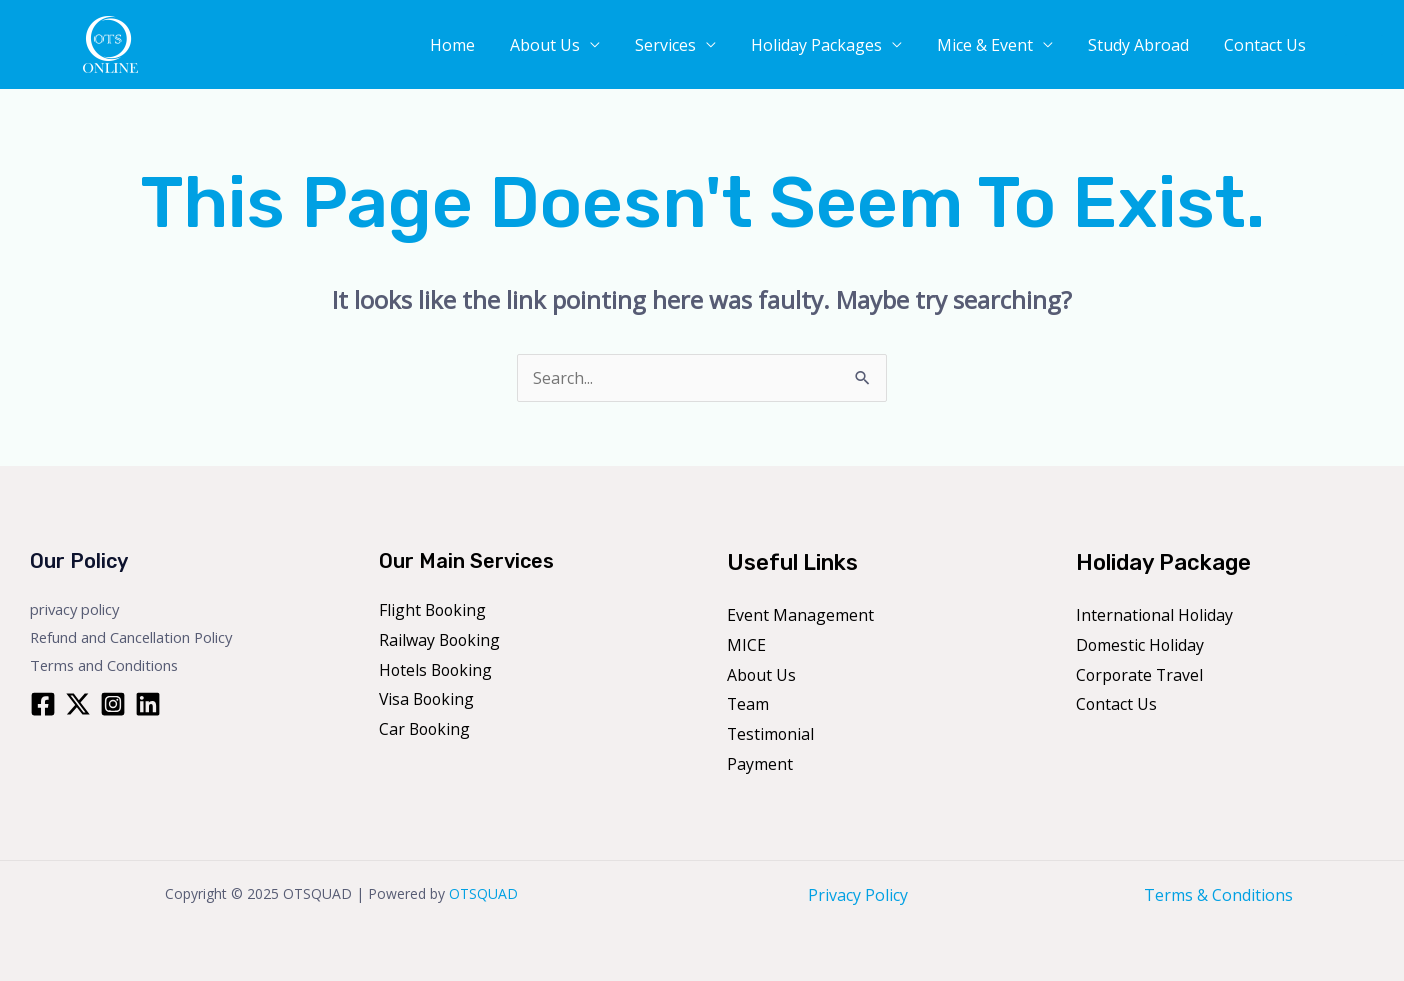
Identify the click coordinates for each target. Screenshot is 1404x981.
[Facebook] (43, 704)
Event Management (800, 615)
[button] (1364, 45)
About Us (598, 47)
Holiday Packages (849, 47)
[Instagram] (113, 704)
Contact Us (1268, 47)
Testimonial (771, 734)
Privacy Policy (858, 895)
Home (515, 47)
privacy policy (76, 609)
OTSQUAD (483, 893)
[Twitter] (78, 704)
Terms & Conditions (1218, 895)
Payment (760, 764)
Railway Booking (441, 640)
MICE (746, 645)
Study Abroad (1151, 47)
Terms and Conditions (105, 665)
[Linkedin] (148, 704)
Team (748, 704)
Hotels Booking (437, 670)
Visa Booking (428, 699)
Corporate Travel (1141, 675)
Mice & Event (1008, 47)
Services (708, 47)
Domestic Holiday (1141, 645)
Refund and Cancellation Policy (133, 637)
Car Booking (426, 729)
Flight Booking (434, 610)
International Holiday (1155, 615)
